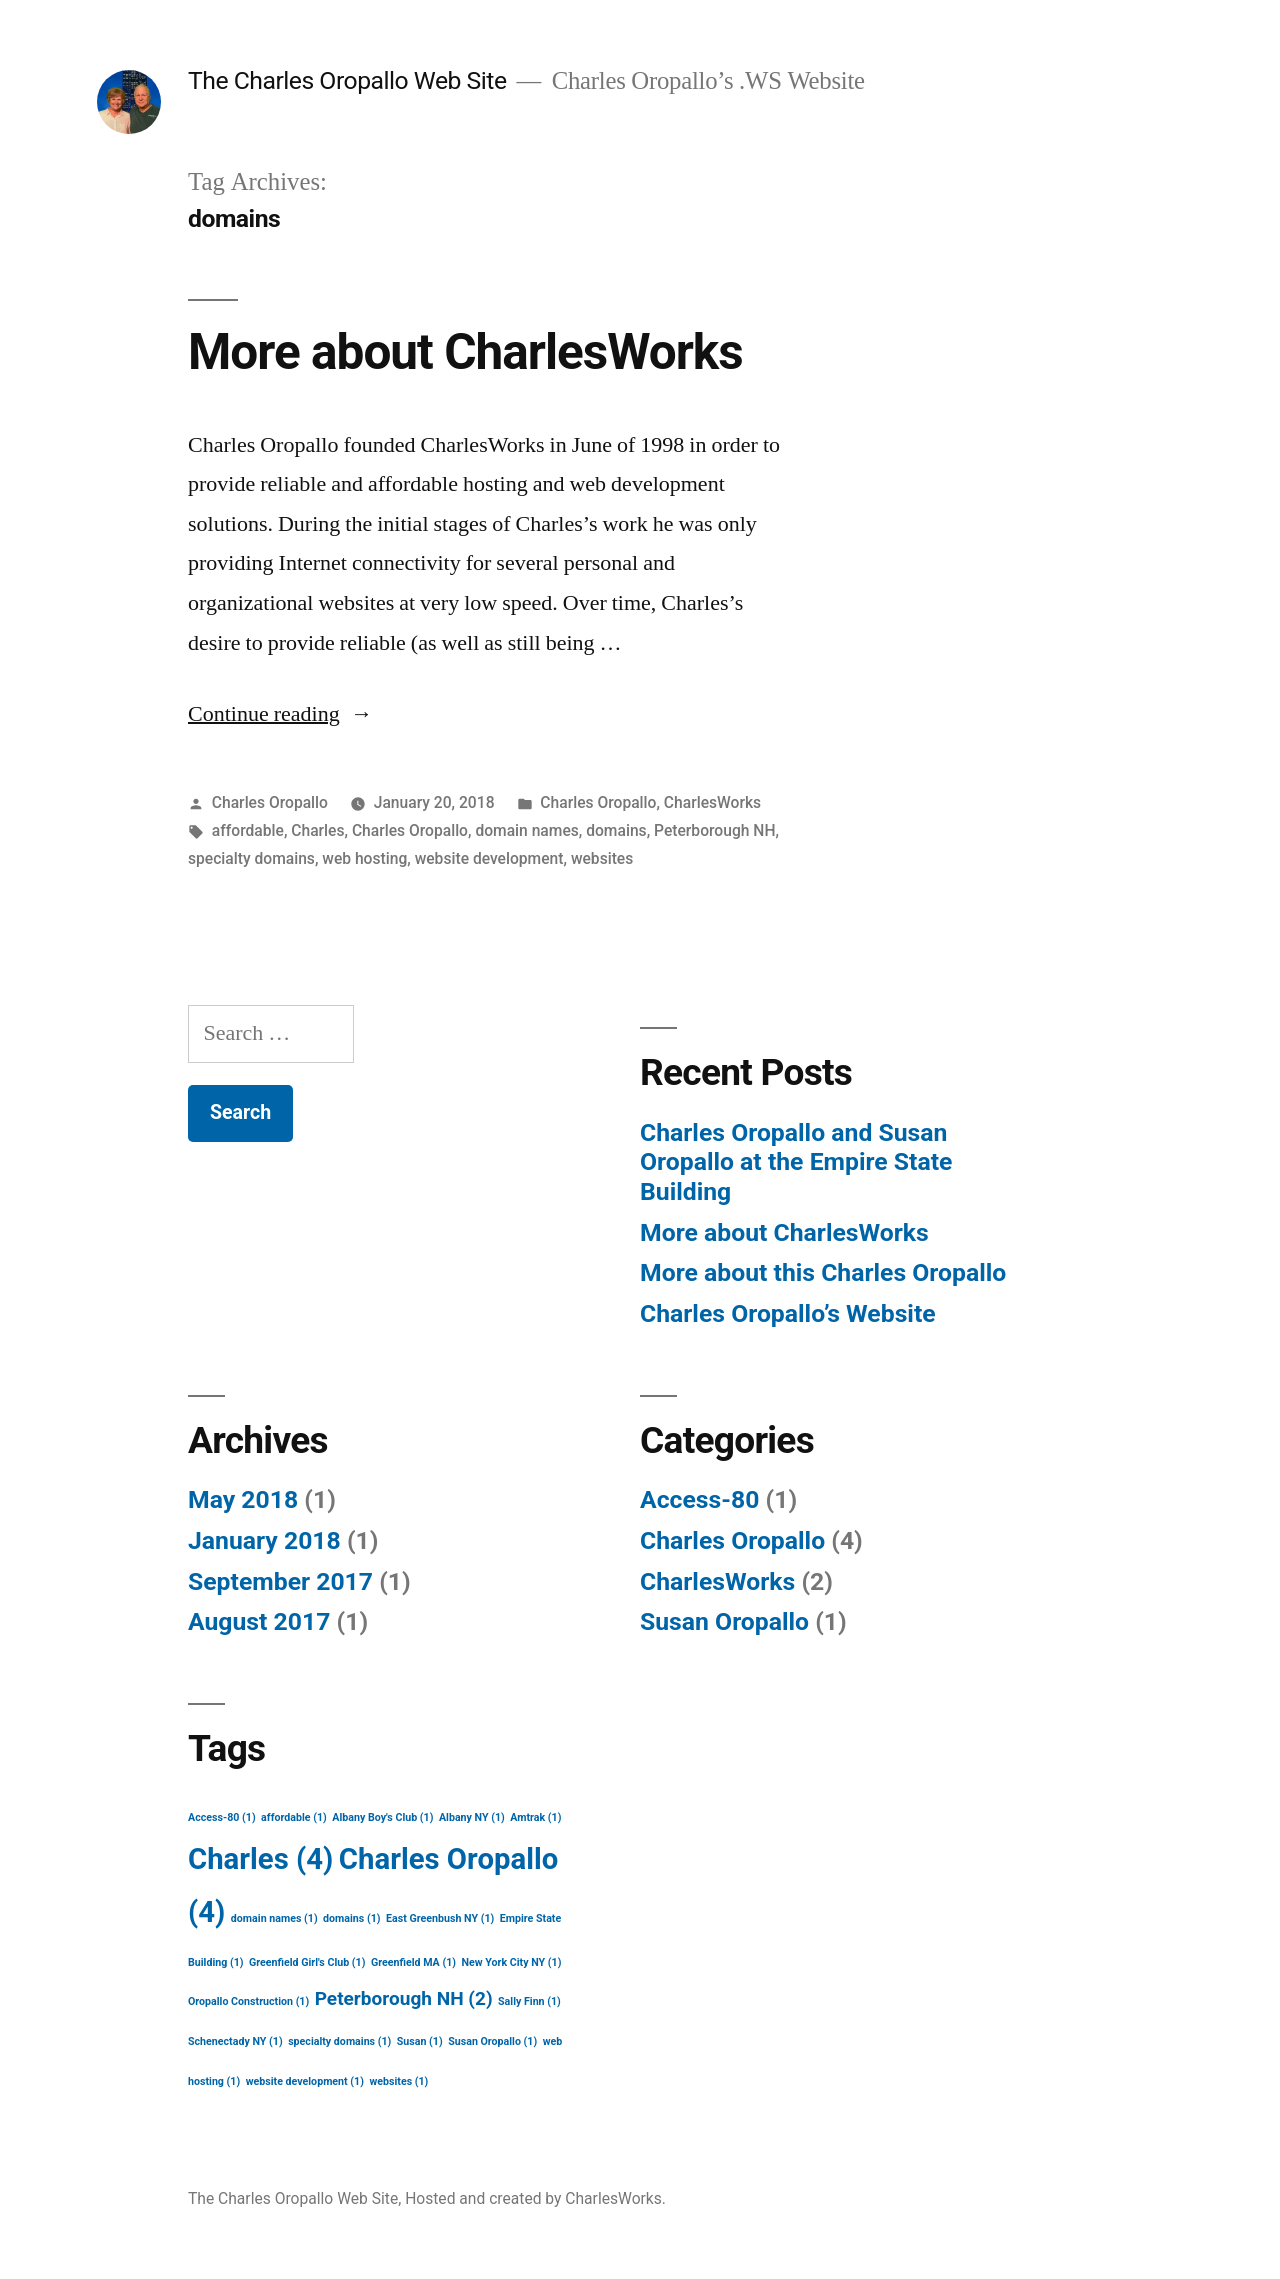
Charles (317, 830)
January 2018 (264, 1540)
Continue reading (280, 714)
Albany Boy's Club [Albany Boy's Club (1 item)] (382, 1817)
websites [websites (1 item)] (398, 2081)
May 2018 (243, 1499)
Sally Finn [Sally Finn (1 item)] (529, 2001)
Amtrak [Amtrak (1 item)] (535, 1817)
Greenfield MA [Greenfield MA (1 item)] (413, 1962)
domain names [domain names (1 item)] (274, 1918)
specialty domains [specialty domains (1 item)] (339, 2041)
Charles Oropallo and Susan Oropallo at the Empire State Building (796, 1162)
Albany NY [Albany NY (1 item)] (472, 1817)
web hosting (364, 858)
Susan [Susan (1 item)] (420, 2041)
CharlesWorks (712, 802)
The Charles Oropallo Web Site (347, 80)
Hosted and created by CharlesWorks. (535, 2198)
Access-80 (699, 1499)
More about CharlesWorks (465, 352)
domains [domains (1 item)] (351, 1918)
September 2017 (280, 1581)
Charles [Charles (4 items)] (260, 1859)
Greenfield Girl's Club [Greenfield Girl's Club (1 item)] (307, 1962)
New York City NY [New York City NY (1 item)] (511, 1962)
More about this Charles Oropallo (823, 1272)
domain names (526, 830)
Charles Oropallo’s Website (788, 1313)
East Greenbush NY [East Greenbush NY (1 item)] (440, 1918)
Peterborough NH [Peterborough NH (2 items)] (404, 1998)
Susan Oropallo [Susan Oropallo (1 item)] (492, 2041)
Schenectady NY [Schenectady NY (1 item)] (235, 2041)
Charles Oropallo (270, 802)
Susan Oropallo (724, 1621)
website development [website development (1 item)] (305, 2081)
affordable (248, 830)
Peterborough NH (714, 830)
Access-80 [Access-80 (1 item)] (222, 1817)
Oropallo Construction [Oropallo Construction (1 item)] (248, 2001)
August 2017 (259, 1621)
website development (489, 858)
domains (616, 830)
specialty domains (251, 858)
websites (602, 858)
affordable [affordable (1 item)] (294, 1817)
